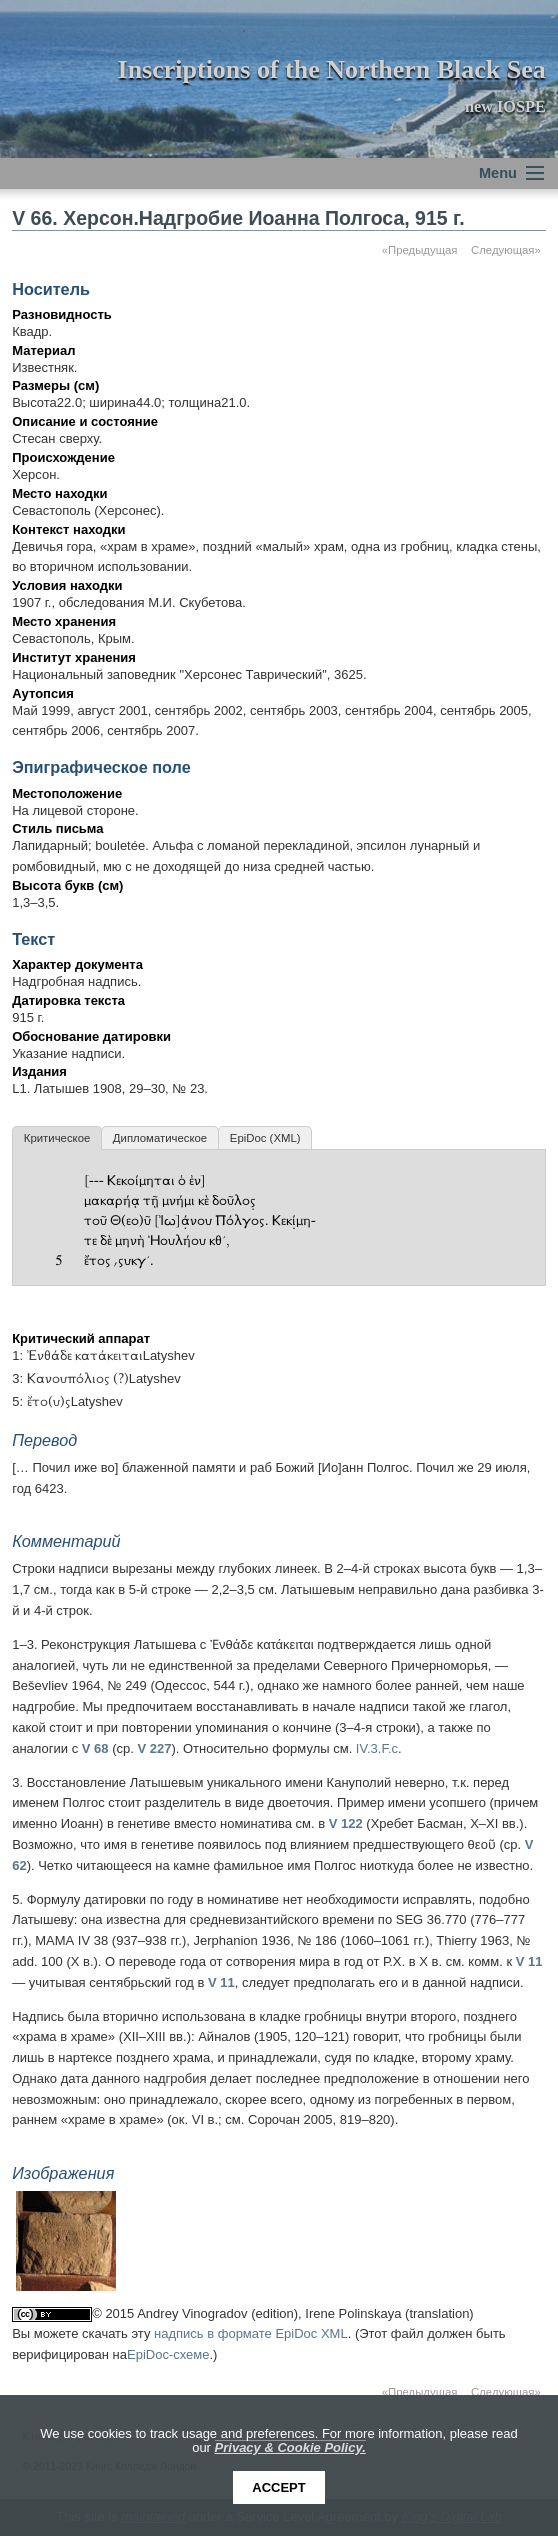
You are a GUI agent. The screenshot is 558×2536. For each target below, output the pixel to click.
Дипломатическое (160, 1138)
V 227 (154, 1748)
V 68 (95, 1748)
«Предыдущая (420, 250)
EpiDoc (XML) (265, 1138)
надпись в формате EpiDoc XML (251, 2333)
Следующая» (506, 250)
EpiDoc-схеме (168, 2354)
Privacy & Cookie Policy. (290, 2447)
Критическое (57, 1138)
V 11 (529, 1961)
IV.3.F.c (377, 1748)
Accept (278, 2487)
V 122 (346, 1823)
